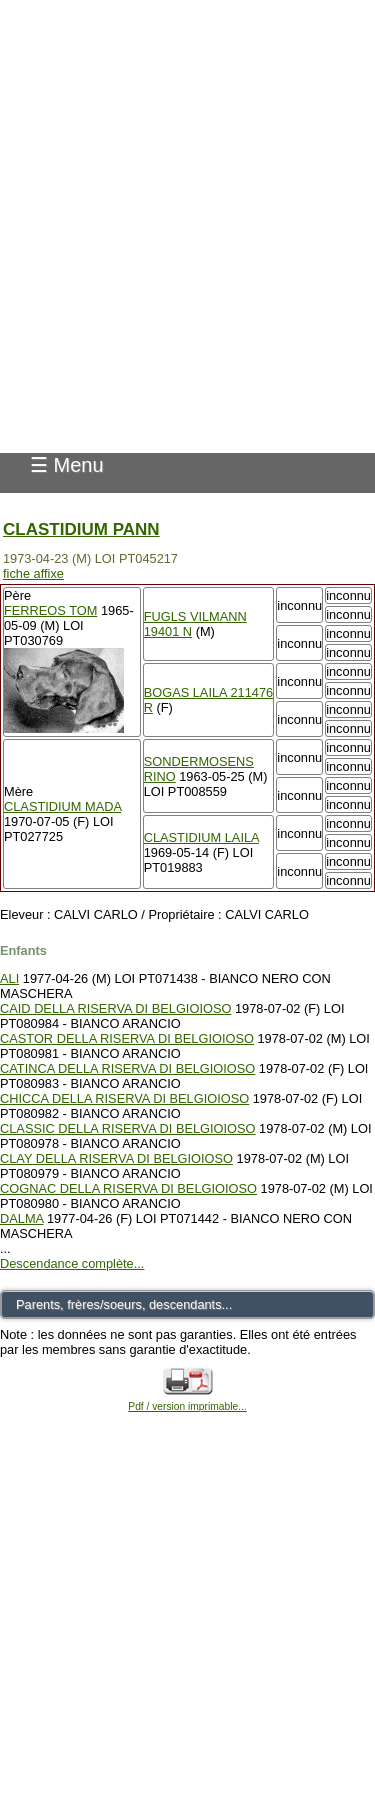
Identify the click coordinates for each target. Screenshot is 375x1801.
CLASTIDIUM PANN (81, 529)
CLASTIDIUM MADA (62, 806)
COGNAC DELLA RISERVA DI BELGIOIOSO (128, 1188)
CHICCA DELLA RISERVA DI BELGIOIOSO (124, 1098)
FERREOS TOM (50, 610)
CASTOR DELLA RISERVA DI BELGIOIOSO (127, 1038)
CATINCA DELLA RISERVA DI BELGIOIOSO (127, 1068)
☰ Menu (67, 465)
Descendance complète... (72, 1263)
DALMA (21, 1218)
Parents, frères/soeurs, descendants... (124, 1304)
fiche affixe (33, 573)
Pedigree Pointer (96, 398)
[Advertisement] (187, 187)
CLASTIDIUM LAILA (201, 837)
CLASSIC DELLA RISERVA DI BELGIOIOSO (128, 1128)
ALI (9, 978)
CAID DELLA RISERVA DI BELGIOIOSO (115, 1008)
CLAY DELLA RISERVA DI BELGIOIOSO (116, 1158)
